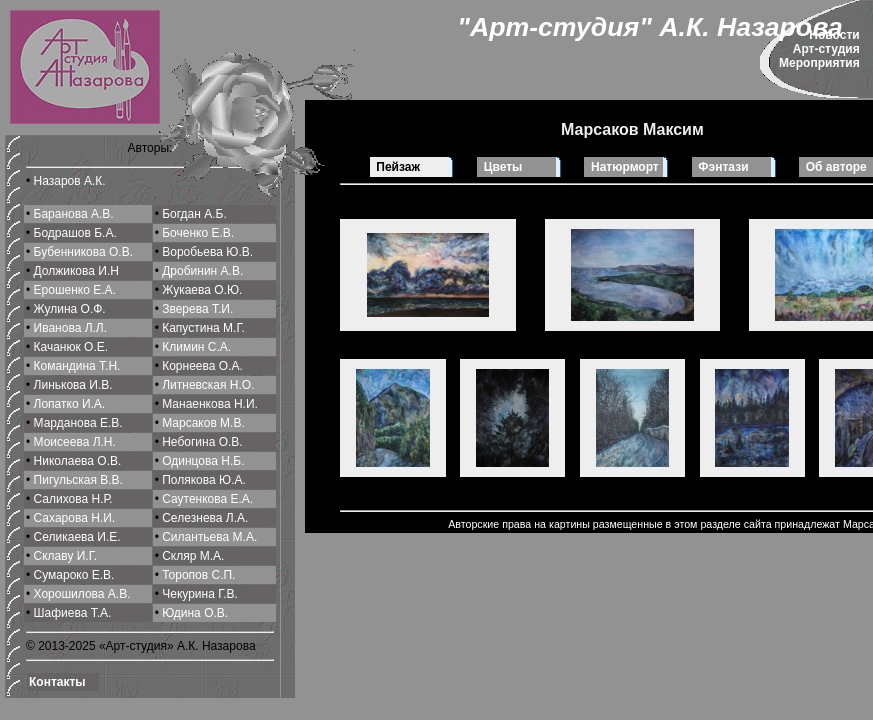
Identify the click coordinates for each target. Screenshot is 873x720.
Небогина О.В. (202, 442)
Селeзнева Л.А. (205, 518)
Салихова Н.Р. (73, 499)
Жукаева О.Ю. (202, 290)
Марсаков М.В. (203, 423)
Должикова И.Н (76, 271)
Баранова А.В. (74, 214)
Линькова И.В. (73, 385)
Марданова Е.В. (78, 423)
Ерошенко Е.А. (75, 290)
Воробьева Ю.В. (207, 252)
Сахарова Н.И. (75, 518)
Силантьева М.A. (209, 537)
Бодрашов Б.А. (75, 233)
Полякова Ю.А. (204, 480)
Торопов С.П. (198, 575)
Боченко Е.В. (198, 233)
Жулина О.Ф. (70, 309)
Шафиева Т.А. (73, 613)
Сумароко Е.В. (74, 575)
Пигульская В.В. (78, 480)
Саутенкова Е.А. (207, 499)
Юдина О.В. (195, 613)
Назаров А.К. (70, 181)
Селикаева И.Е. (77, 537)
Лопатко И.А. (70, 404)
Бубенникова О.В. (83, 252)
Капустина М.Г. (203, 328)
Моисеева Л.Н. (75, 442)
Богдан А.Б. (194, 214)
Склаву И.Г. (66, 556)
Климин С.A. (196, 347)
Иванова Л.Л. (71, 328)
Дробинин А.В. (202, 271)
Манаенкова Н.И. (210, 404)
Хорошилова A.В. (82, 594)
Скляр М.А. (193, 556)
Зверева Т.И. (197, 309)
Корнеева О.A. (202, 366)
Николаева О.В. (78, 461)
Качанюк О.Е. (71, 347)
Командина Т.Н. (77, 366)
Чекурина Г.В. (200, 594)
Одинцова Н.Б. (203, 461)
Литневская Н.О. (208, 385)
